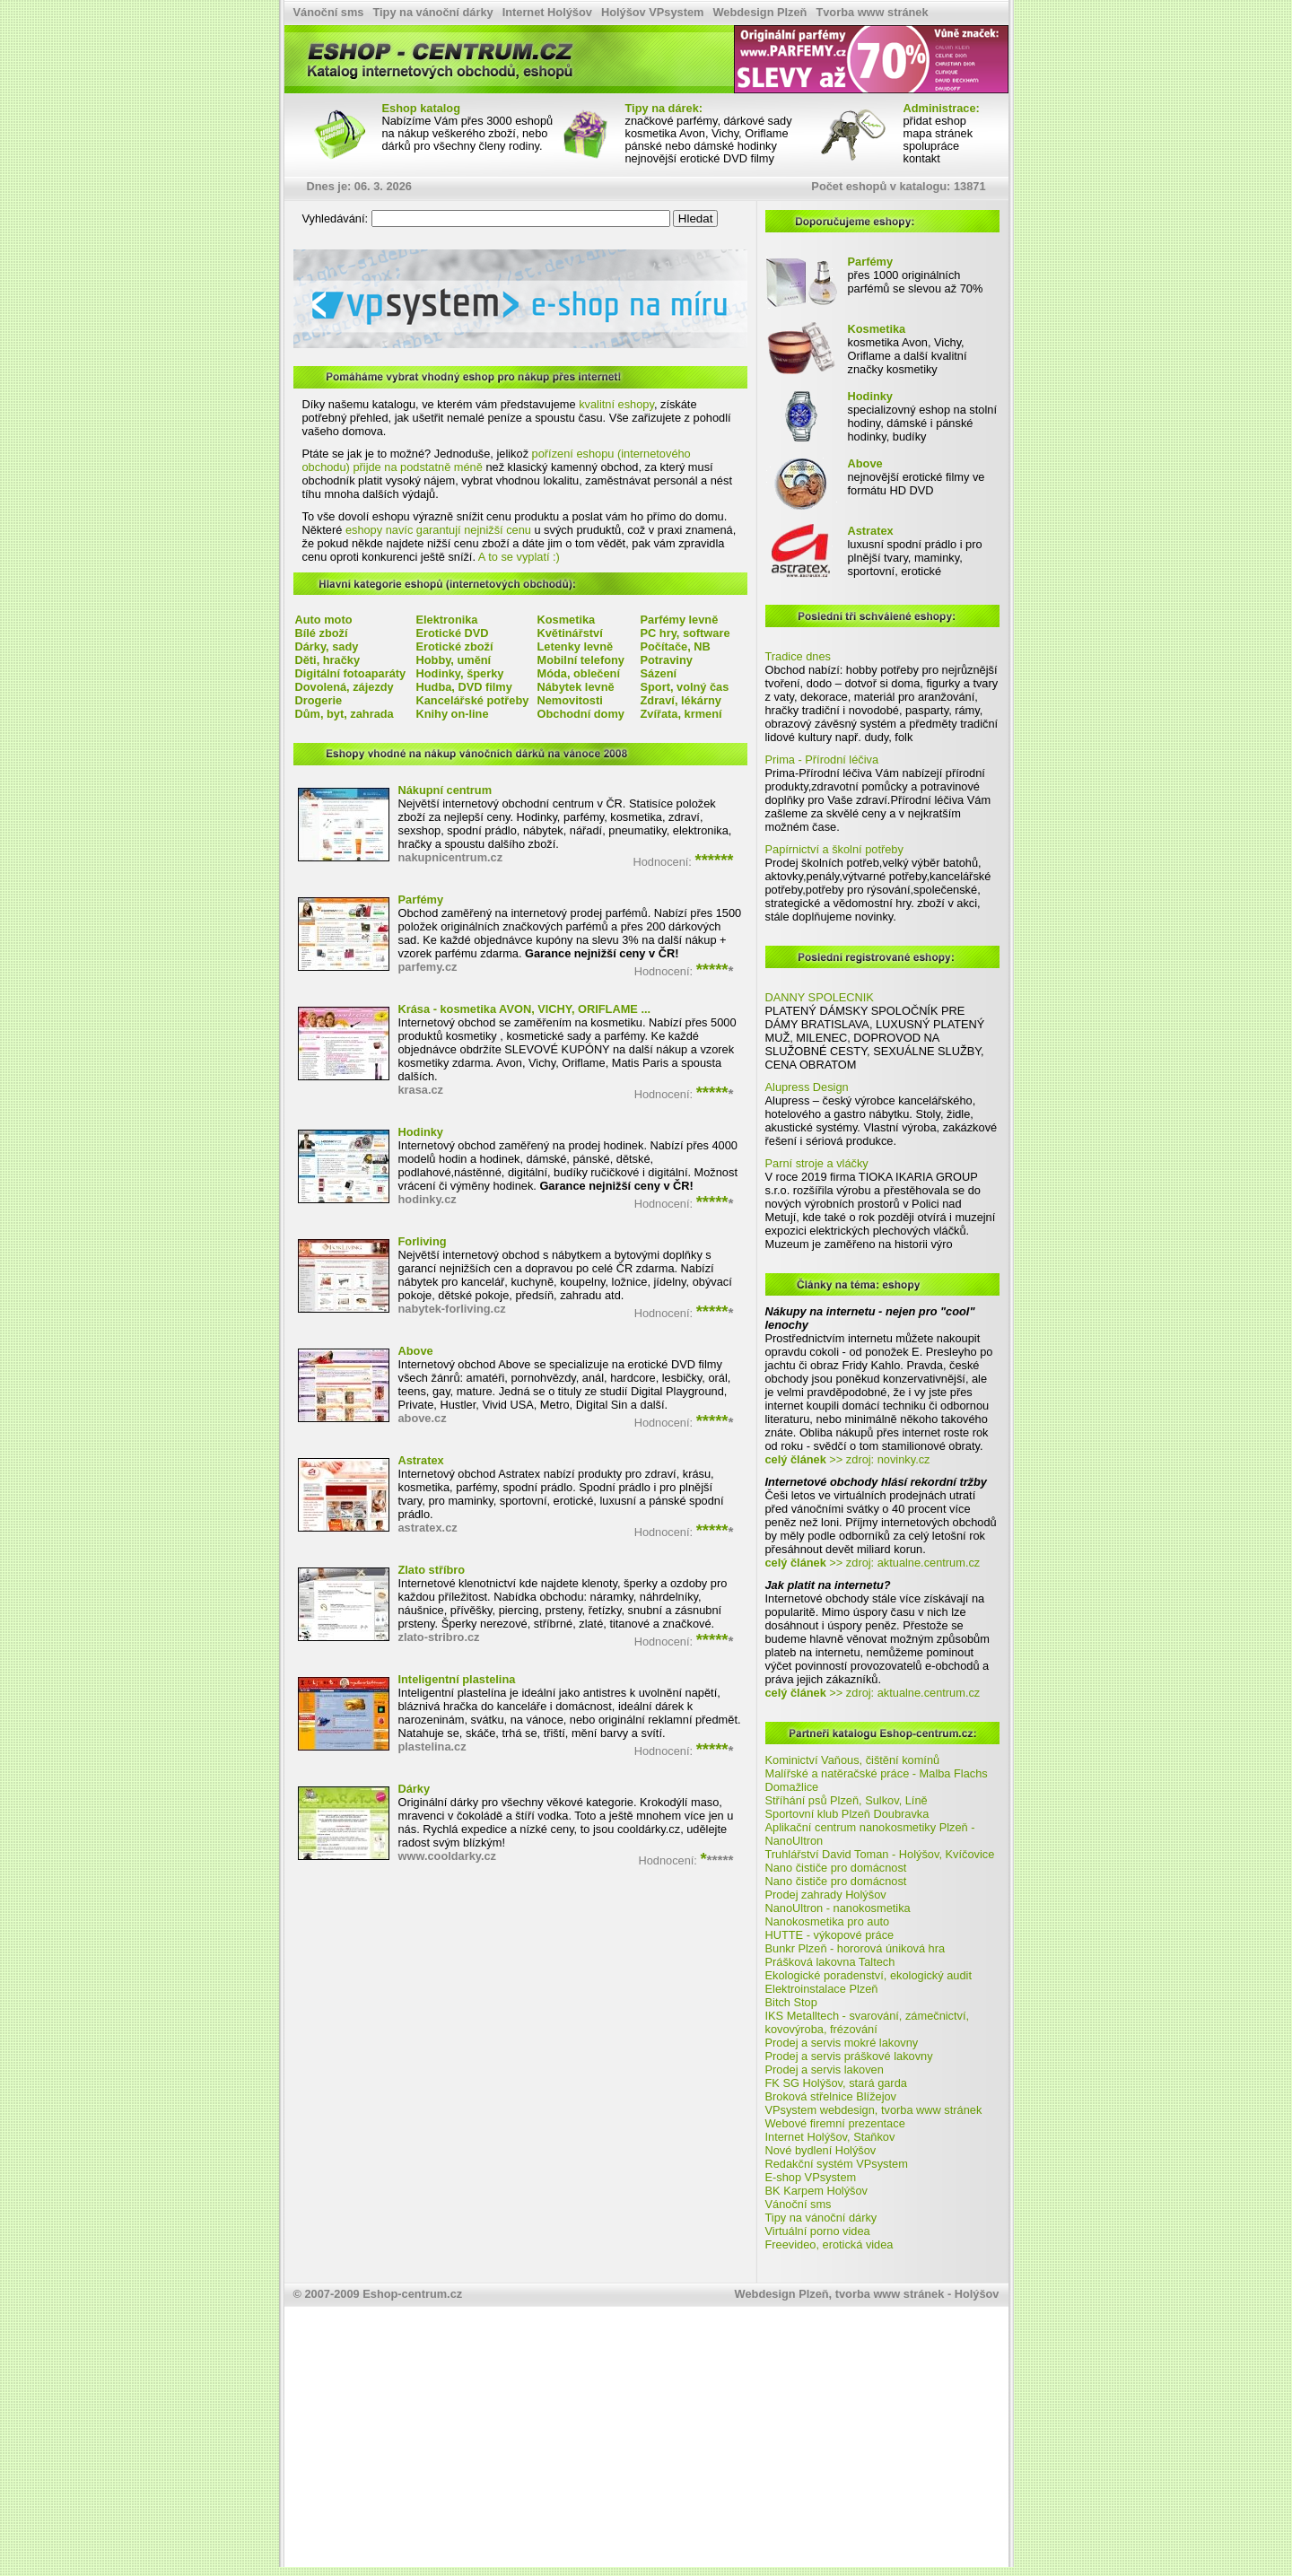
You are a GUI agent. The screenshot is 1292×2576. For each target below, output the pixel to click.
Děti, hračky (328, 660)
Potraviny (667, 660)
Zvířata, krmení (681, 713)
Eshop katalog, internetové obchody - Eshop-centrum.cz (356, 28)
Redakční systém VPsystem (836, 2163)
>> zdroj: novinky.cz (847, 1459)
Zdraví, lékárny (681, 700)
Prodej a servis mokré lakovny (842, 2042)
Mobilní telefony (580, 660)
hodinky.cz (427, 1199)
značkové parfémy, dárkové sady (708, 120)
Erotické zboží (454, 646)
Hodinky (420, 1132)
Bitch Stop (791, 2002)
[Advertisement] (646, 2441)
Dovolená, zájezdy (344, 687)
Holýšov (977, 2294)
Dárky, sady (327, 646)
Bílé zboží (321, 633)
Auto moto (324, 619)
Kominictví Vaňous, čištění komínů (852, 1760)
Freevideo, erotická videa (829, 2244)
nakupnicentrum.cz (450, 857)
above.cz (422, 1418)
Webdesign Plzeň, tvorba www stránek (840, 2294)
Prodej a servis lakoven (824, 2069)
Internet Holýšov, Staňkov (830, 2137)
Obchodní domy (580, 713)
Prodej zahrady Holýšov (825, 1894)
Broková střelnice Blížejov (831, 2096)
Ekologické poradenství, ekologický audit (868, 1975)
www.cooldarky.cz (447, 1856)
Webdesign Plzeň (759, 12)
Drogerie (319, 700)
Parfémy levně (680, 619)
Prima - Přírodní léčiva (822, 759)
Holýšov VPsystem (652, 12)
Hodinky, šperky (460, 673)
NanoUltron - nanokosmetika (838, 1908)
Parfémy (421, 899)
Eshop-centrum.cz (412, 2294)
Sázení (659, 673)
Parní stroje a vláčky (817, 1163)
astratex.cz (428, 1527)
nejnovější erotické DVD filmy (699, 158)
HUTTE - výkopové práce (830, 1935)
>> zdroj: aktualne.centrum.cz (873, 1562)
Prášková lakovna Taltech (830, 1962)
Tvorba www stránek (872, 12)
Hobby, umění (454, 660)
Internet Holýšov (547, 12)
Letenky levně (575, 646)
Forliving (422, 1241)
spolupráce (932, 146)
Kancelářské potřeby (472, 700)
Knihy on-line (452, 713)
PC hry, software (685, 633)
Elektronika (447, 619)
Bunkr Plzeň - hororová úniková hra (855, 1948)
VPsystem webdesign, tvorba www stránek (873, 2110)
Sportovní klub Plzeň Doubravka (847, 1814)
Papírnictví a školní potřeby (834, 849)
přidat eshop (935, 120)
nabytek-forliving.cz (452, 1308)
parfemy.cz (428, 967)
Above (415, 1351)
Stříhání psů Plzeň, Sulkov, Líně (846, 1800)
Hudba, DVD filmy (464, 687)
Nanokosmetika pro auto (827, 1921)
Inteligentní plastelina (457, 1679)
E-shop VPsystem (811, 2177)
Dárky (414, 1788)
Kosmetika (566, 619)
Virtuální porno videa (817, 2231)
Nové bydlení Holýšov (821, 2150)
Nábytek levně (576, 687)
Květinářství (570, 633)
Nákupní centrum (445, 790)
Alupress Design (807, 1087)
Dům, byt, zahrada (344, 713)
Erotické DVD (452, 633)
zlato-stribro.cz (439, 1637)
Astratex (421, 1460)
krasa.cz (421, 1089)
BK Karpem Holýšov (817, 2190)
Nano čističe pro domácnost (836, 1867)
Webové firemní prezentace (835, 2123)
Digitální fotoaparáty (350, 673)
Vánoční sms (328, 12)
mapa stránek (938, 133)
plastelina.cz (432, 1746)
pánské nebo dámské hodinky (701, 146)
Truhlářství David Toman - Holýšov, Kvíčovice (880, 1854)
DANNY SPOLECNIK (819, 997)
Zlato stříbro (432, 1569)
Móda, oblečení (578, 673)
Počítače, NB (676, 646)
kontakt (922, 158)
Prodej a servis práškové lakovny (849, 2056)
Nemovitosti (570, 700)
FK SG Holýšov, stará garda (836, 2083)
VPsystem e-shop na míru (335, 252)
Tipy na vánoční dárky (432, 12)
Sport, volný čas (685, 687)
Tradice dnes (798, 656)
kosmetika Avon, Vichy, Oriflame (707, 133)
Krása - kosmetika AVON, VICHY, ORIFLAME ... (524, 1009)
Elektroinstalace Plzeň (821, 1988)
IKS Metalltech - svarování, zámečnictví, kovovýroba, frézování (867, 2022)
